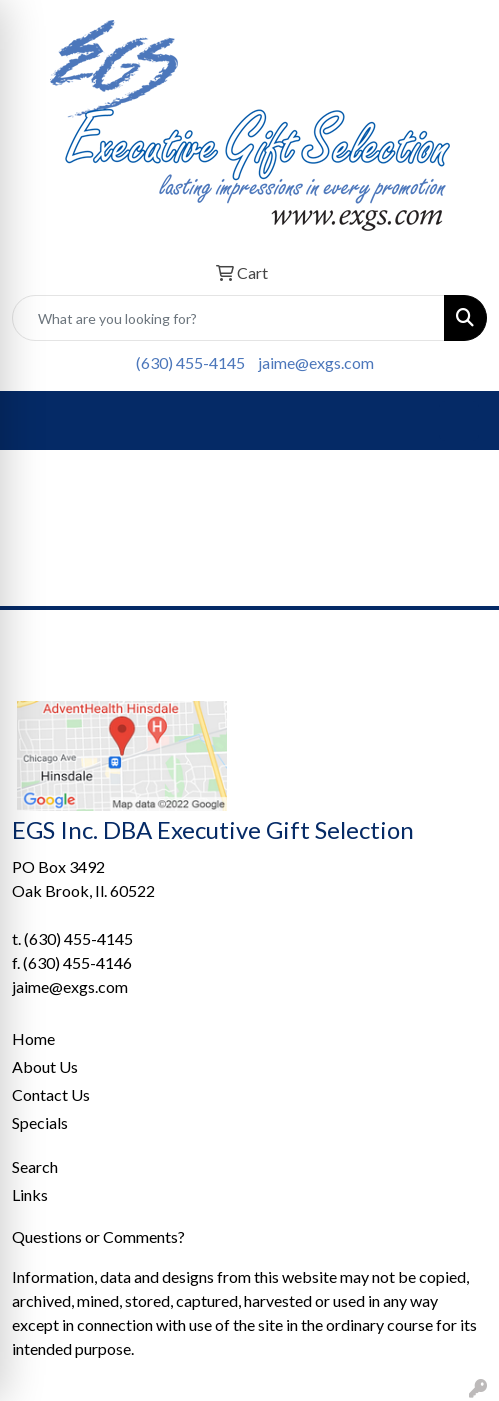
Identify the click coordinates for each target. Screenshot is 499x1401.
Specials (40, 1122)
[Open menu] (459, 421)
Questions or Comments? (98, 1236)
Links (30, 1194)
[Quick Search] (228, 318)
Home (33, 1038)
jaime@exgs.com (316, 362)
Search (35, 1166)
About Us (45, 1066)
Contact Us (51, 1094)
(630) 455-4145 (190, 362)
